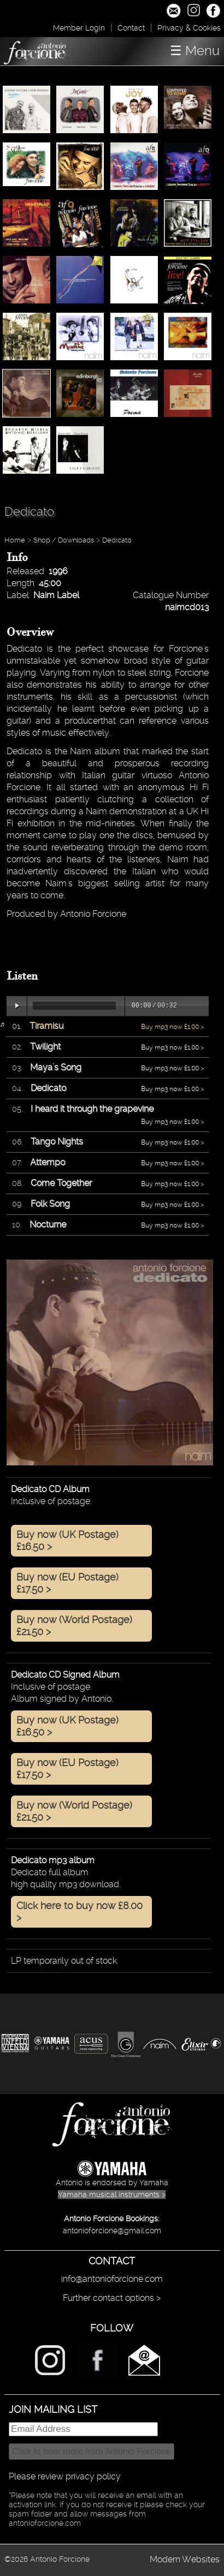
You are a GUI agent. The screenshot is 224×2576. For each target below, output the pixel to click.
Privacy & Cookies (189, 27)
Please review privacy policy (65, 2476)
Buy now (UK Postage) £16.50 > (67, 1540)
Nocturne (48, 1224)
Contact (131, 27)
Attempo (47, 1162)
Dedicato (117, 540)
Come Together (61, 1183)
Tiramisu (46, 1026)
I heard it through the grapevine (92, 1109)
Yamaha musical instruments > (112, 2194)
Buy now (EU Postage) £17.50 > (67, 1583)
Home (14, 540)
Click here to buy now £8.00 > (79, 1911)
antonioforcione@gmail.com (112, 2230)
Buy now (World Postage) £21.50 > (74, 1625)
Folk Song (50, 1203)
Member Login (79, 27)
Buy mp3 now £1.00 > (172, 1026)
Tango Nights (57, 1141)
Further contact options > (112, 2298)
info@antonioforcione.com (112, 2279)
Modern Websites (185, 2559)
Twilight (45, 1046)
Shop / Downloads (63, 540)
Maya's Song (55, 1067)
